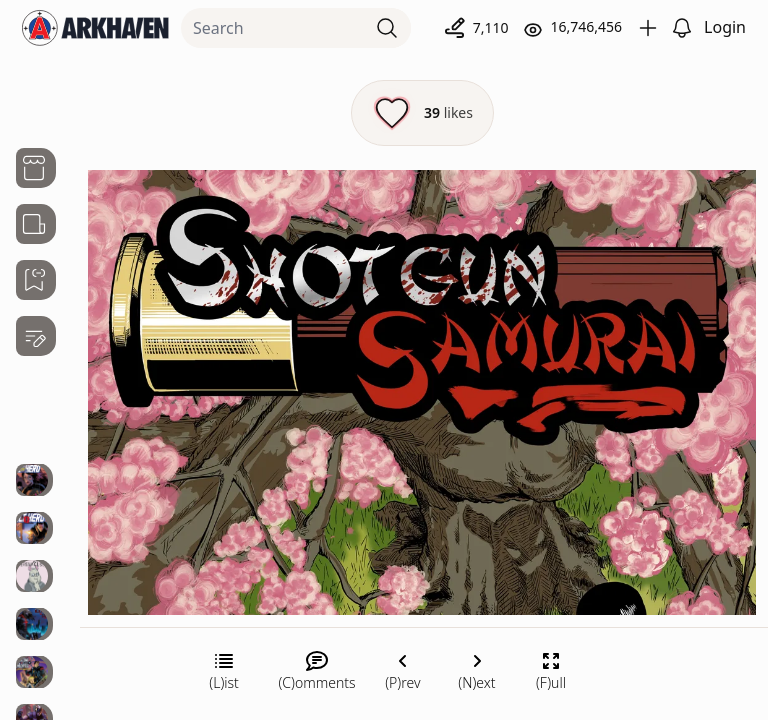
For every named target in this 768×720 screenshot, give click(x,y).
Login (725, 27)
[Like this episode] (422, 113)
